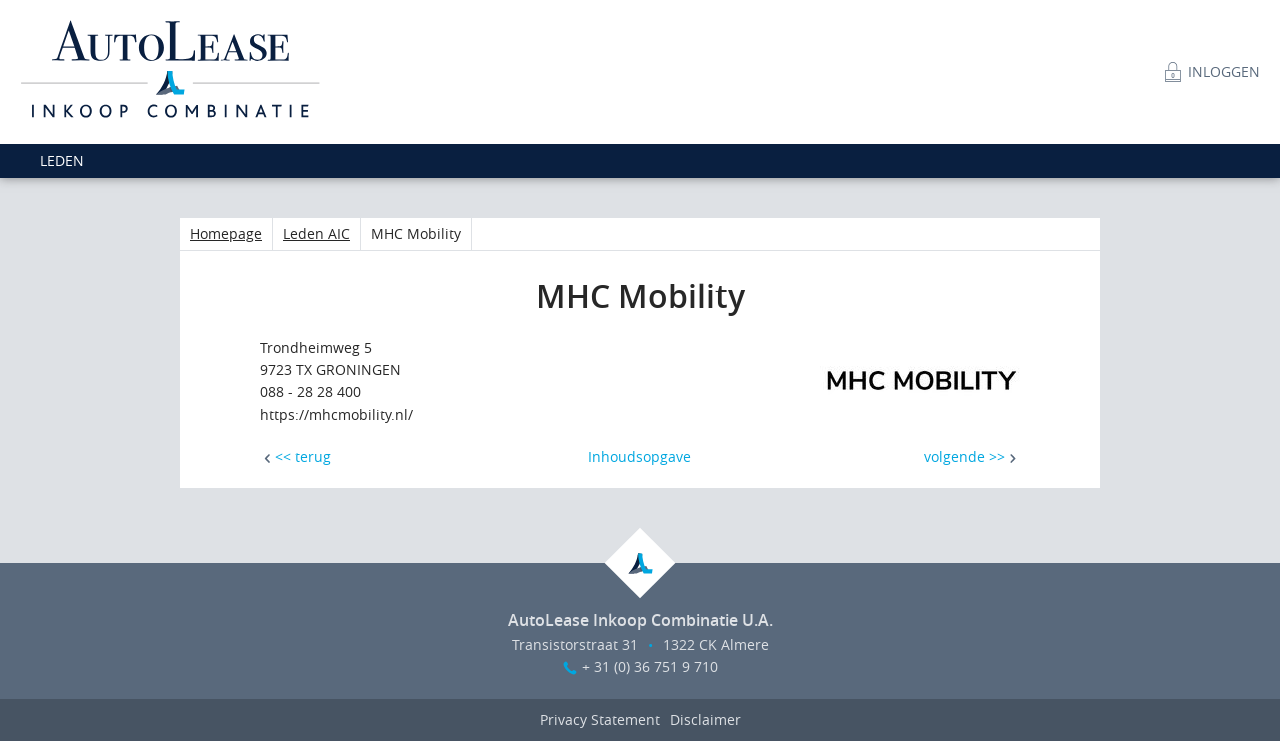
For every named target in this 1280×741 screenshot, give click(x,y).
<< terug (303, 456)
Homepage (226, 233)
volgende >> (964, 456)
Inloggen (1224, 71)
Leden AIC (316, 233)
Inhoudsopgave (639, 456)
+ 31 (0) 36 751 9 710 (650, 666)
